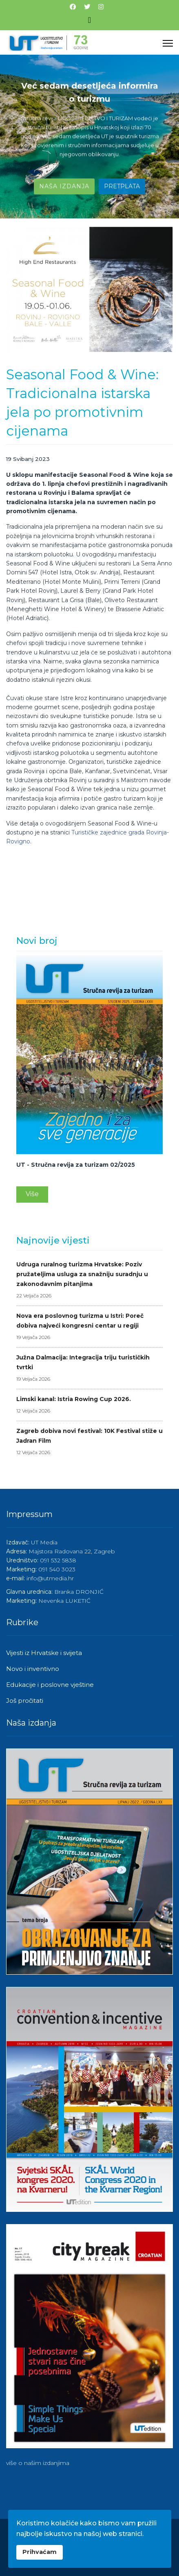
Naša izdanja (64, 187)
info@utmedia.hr (50, 1578)
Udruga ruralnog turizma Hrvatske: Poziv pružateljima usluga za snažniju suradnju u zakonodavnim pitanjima (89, 1281)
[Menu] (168, 43)
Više (32, 1194)
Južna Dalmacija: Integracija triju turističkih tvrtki (89, 1369)
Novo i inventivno (32, 1669)
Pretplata (122, 187)
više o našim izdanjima (37, 2463)
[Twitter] (87, 7)
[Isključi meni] (89, 20)
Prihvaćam (39, 2552)
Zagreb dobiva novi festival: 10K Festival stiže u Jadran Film (89, 1442)
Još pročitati (24, 1700)
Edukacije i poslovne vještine (50, 1684)
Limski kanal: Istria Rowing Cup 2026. (89, 1405)
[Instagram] (101, 7)
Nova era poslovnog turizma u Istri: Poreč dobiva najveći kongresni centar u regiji (89, 1327)
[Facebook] (73, 7)
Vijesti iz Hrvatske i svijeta (44, 1653)
